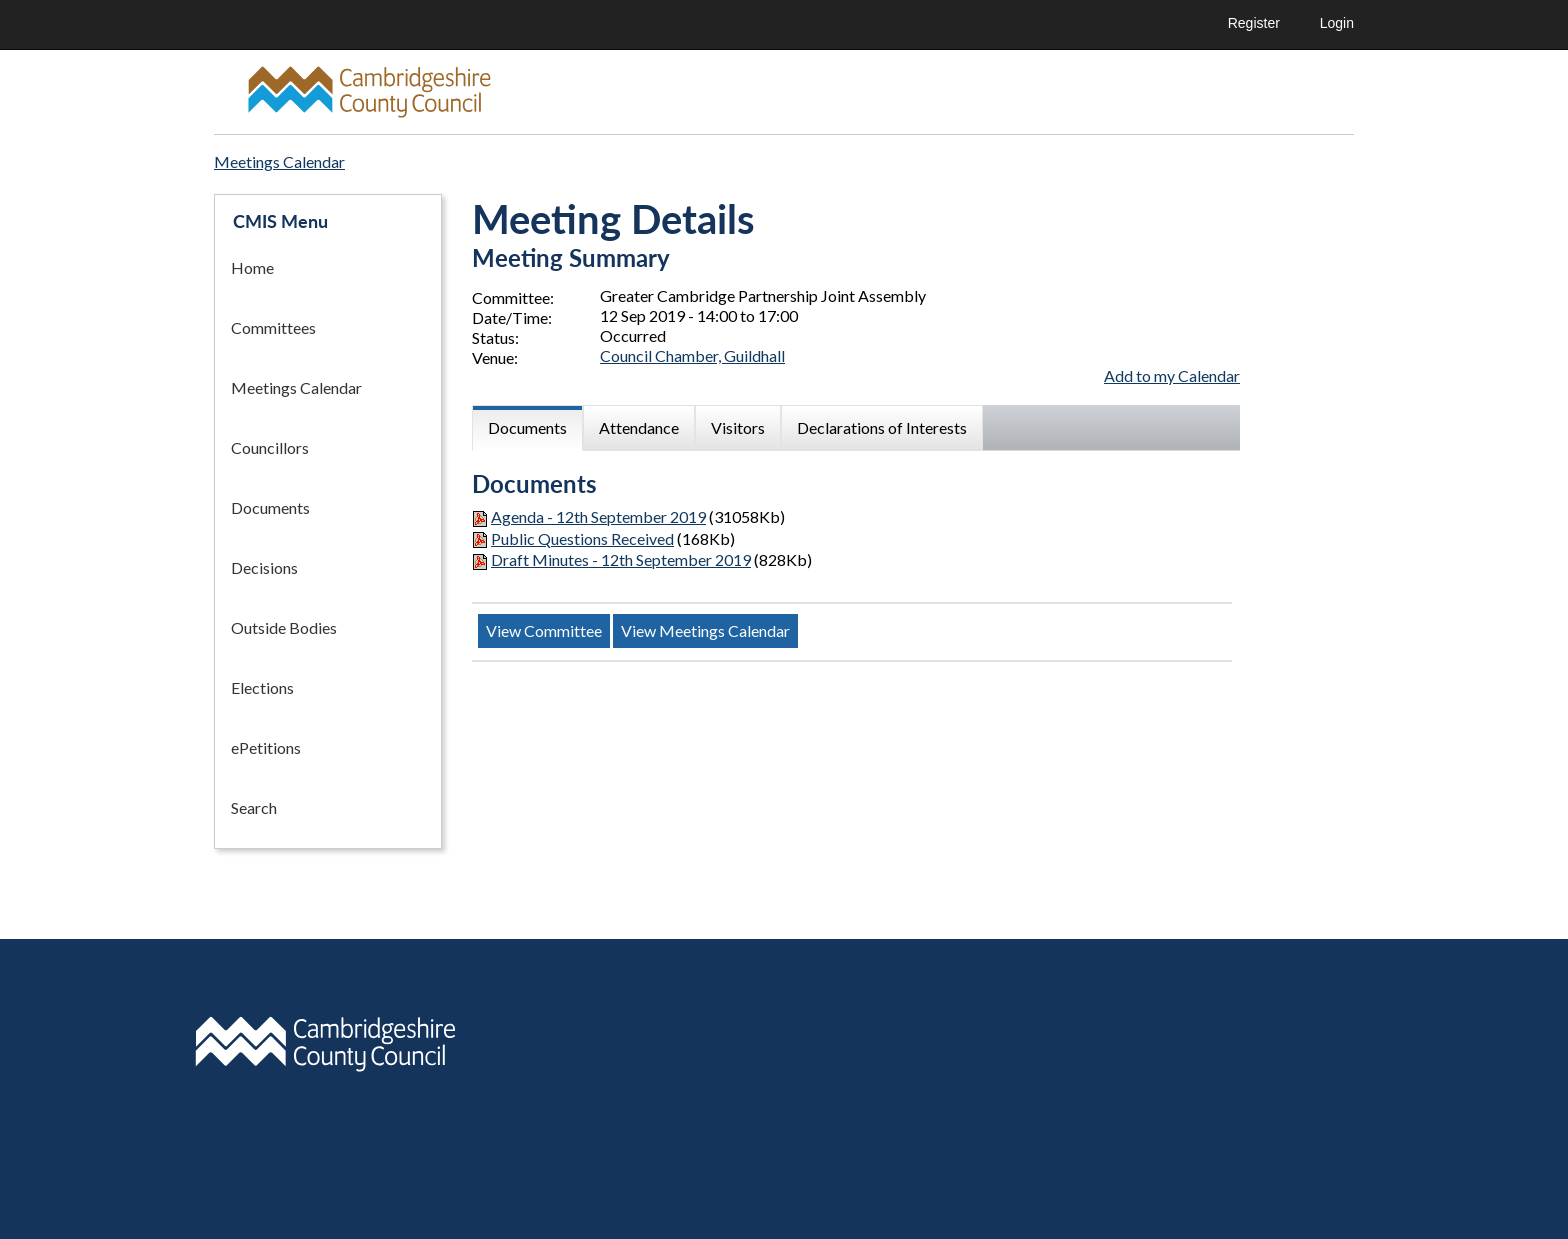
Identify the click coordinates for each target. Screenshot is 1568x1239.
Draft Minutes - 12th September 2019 (621, 559)
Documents (270, 507)
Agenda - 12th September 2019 (598, 516)
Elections (262, 687)
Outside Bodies (284, 627)
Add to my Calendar (1172, 375)
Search (254, 807)
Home (252, 267)
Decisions (264, 567)
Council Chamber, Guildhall (692, 355)
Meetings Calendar (296, 387)
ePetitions (266, 747)
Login (1337, 23)
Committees (273, 327)
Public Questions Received (582, 538)
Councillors (270, 447)
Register (1254, 23)
